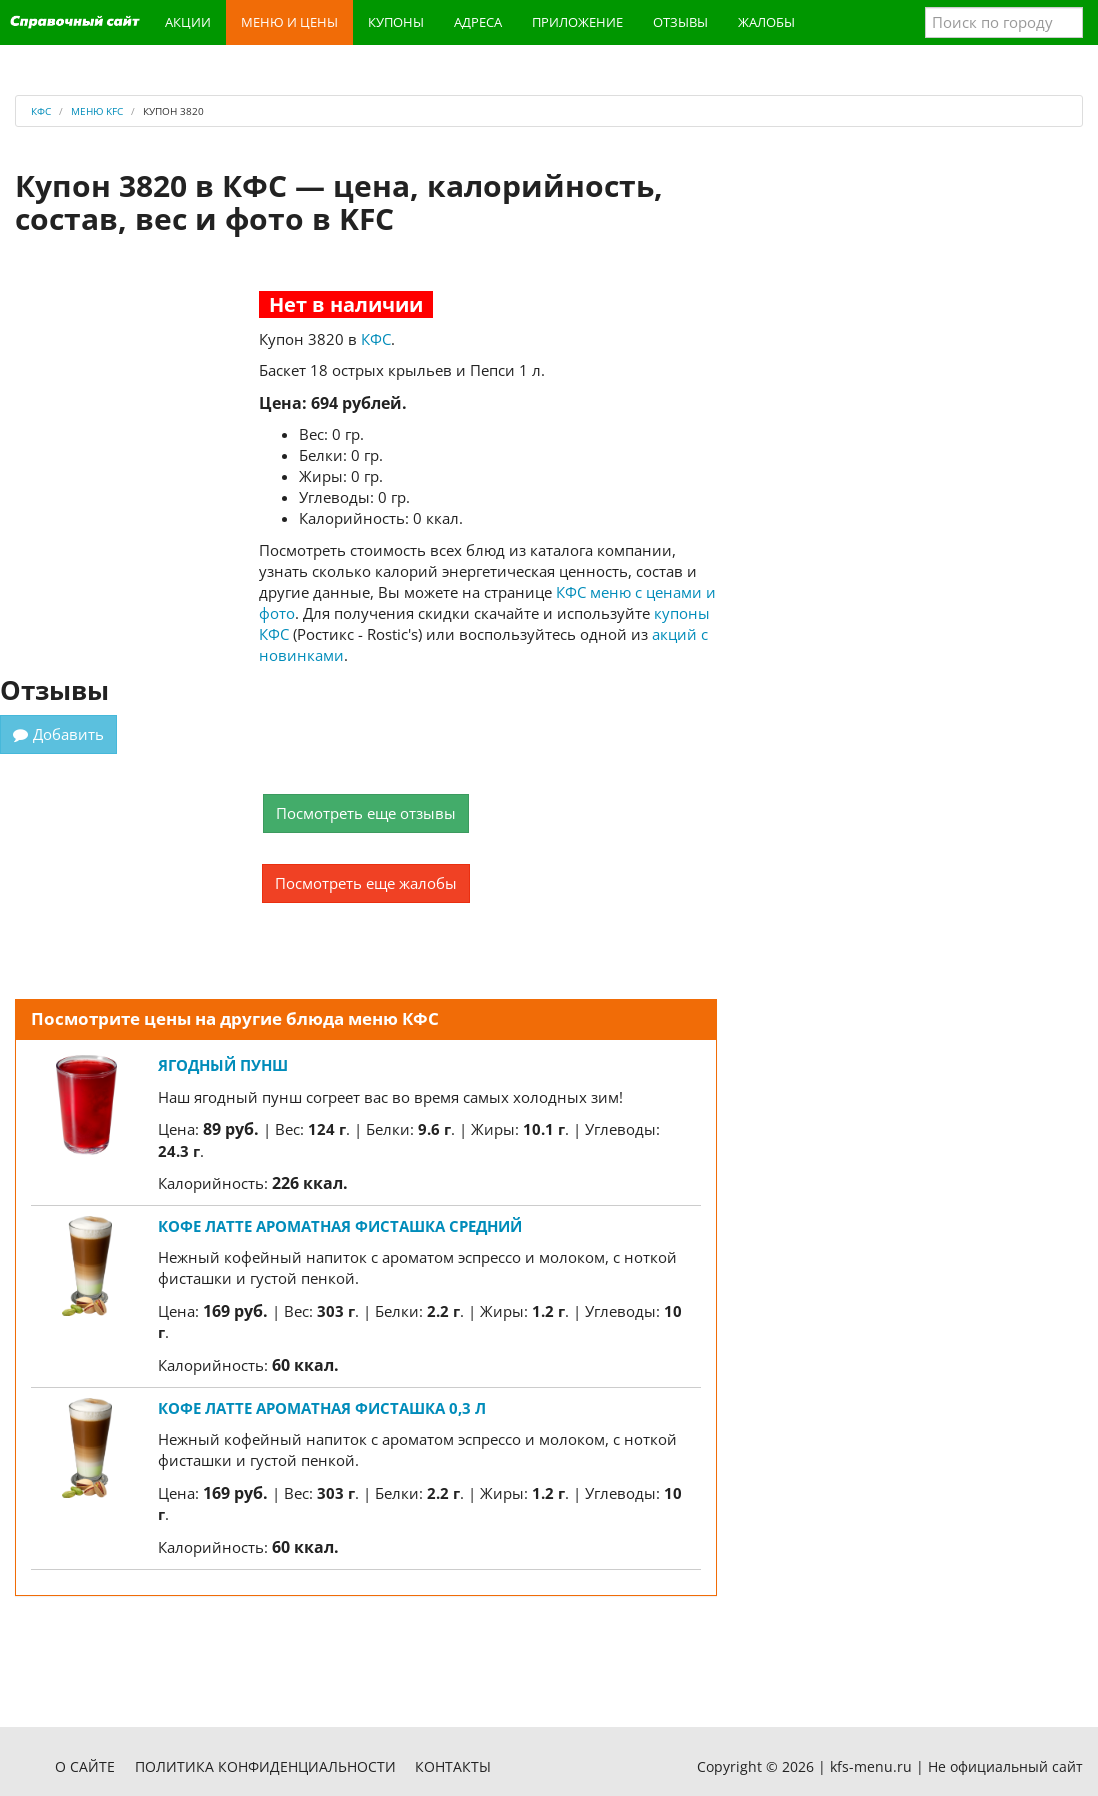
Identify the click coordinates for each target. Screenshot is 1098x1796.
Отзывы (680, 22)
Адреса (478, 22)
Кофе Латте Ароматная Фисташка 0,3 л (322, 1408)
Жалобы (766, 22)
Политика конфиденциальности (265, 1766)
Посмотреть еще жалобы (366, 883)
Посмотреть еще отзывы (366, 813)
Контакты (453, 1766)
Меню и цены (289, 22)
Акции (188, 22)
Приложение (577, 22)
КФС (376, 339)
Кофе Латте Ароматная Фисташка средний (340, 1226)
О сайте (85, 1766)
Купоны (396, 22)
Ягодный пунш (223, 1065)
